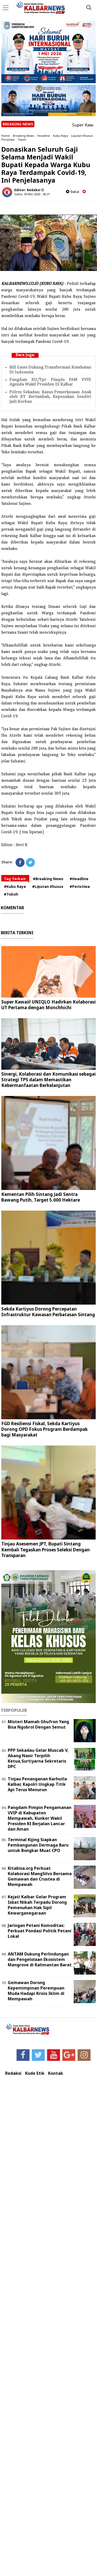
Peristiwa (7, 139)
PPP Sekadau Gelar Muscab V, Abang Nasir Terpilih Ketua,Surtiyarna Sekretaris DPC (38, 1758)
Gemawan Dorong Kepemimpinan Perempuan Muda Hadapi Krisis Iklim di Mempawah (36, 1990)
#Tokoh (11, 894)
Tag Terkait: (15, 878)
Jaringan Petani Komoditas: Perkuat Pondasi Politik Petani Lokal (39, 1931)
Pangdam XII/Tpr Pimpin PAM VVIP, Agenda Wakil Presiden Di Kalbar (50, 382)
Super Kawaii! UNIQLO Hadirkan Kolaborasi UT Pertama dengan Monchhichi (48, 1004)
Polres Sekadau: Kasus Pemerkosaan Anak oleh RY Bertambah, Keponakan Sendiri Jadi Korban (50, 397)
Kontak (55, 2073)
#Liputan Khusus (47, 886)
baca (72, 191)
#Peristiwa (80, 886)
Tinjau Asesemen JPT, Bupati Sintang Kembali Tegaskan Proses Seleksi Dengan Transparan (45, 1549)
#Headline (79, 878)
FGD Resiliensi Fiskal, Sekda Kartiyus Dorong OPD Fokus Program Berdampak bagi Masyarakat (44, 1429)
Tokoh (22, 139)
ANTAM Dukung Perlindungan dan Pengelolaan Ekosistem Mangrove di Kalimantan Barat (40, 1959)
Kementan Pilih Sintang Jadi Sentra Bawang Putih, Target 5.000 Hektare (40, 1197)
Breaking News (23, 136)
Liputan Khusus (82, 136)
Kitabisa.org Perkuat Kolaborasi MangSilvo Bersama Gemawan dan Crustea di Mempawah (40, 1876)
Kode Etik (34, 2073)
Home (5, 136)
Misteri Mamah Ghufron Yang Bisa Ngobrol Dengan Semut (38, 1724)
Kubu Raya (60, 136)
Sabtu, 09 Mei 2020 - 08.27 (32, 194)
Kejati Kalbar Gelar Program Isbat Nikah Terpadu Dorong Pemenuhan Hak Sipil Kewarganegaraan (37, 1905)
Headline (43, 136)
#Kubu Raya (15, 886)
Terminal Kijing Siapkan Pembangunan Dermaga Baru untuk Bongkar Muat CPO (38, 1845)
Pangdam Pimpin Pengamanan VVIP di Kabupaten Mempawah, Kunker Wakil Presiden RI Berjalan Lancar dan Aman (39, 1818)
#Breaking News (48, 878)
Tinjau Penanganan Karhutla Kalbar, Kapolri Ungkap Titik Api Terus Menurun (37, 1784)
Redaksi (13, 2073)
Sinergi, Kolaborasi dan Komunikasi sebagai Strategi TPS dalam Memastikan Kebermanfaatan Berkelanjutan (48, 1079)
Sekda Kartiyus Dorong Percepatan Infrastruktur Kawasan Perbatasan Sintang (48, 1311)
